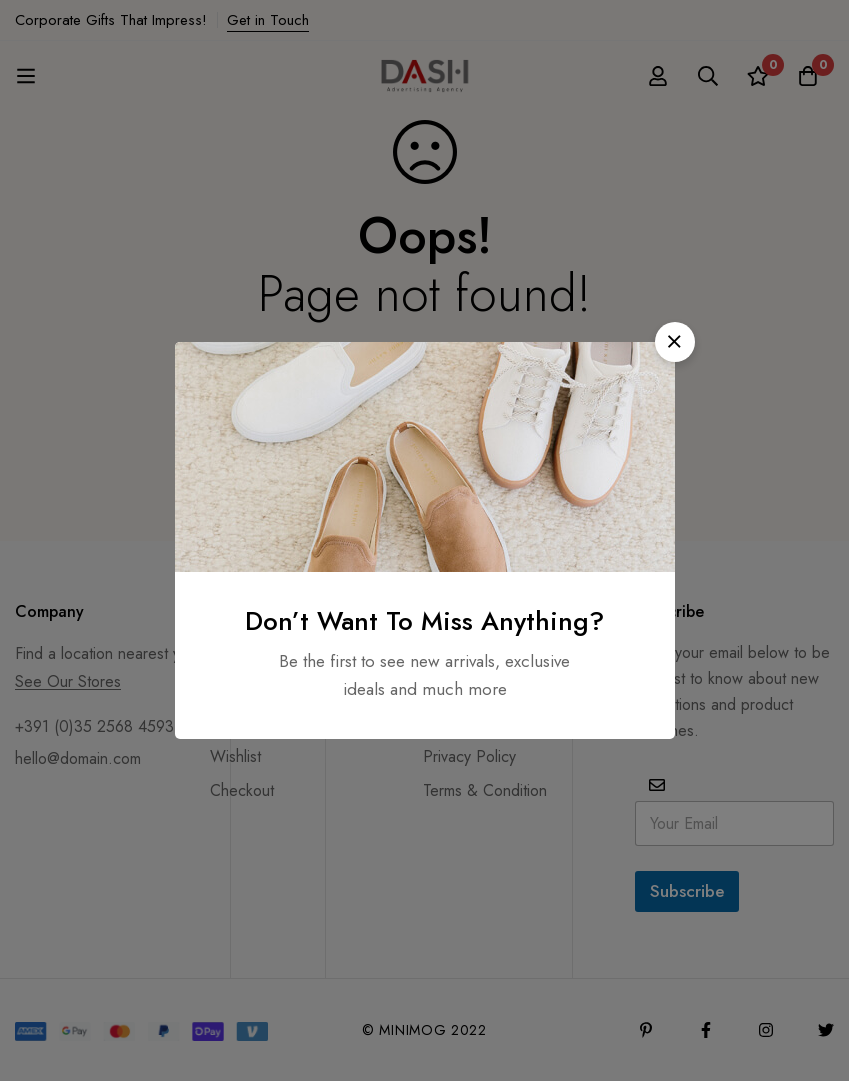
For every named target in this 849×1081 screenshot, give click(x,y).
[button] (675, 342)
